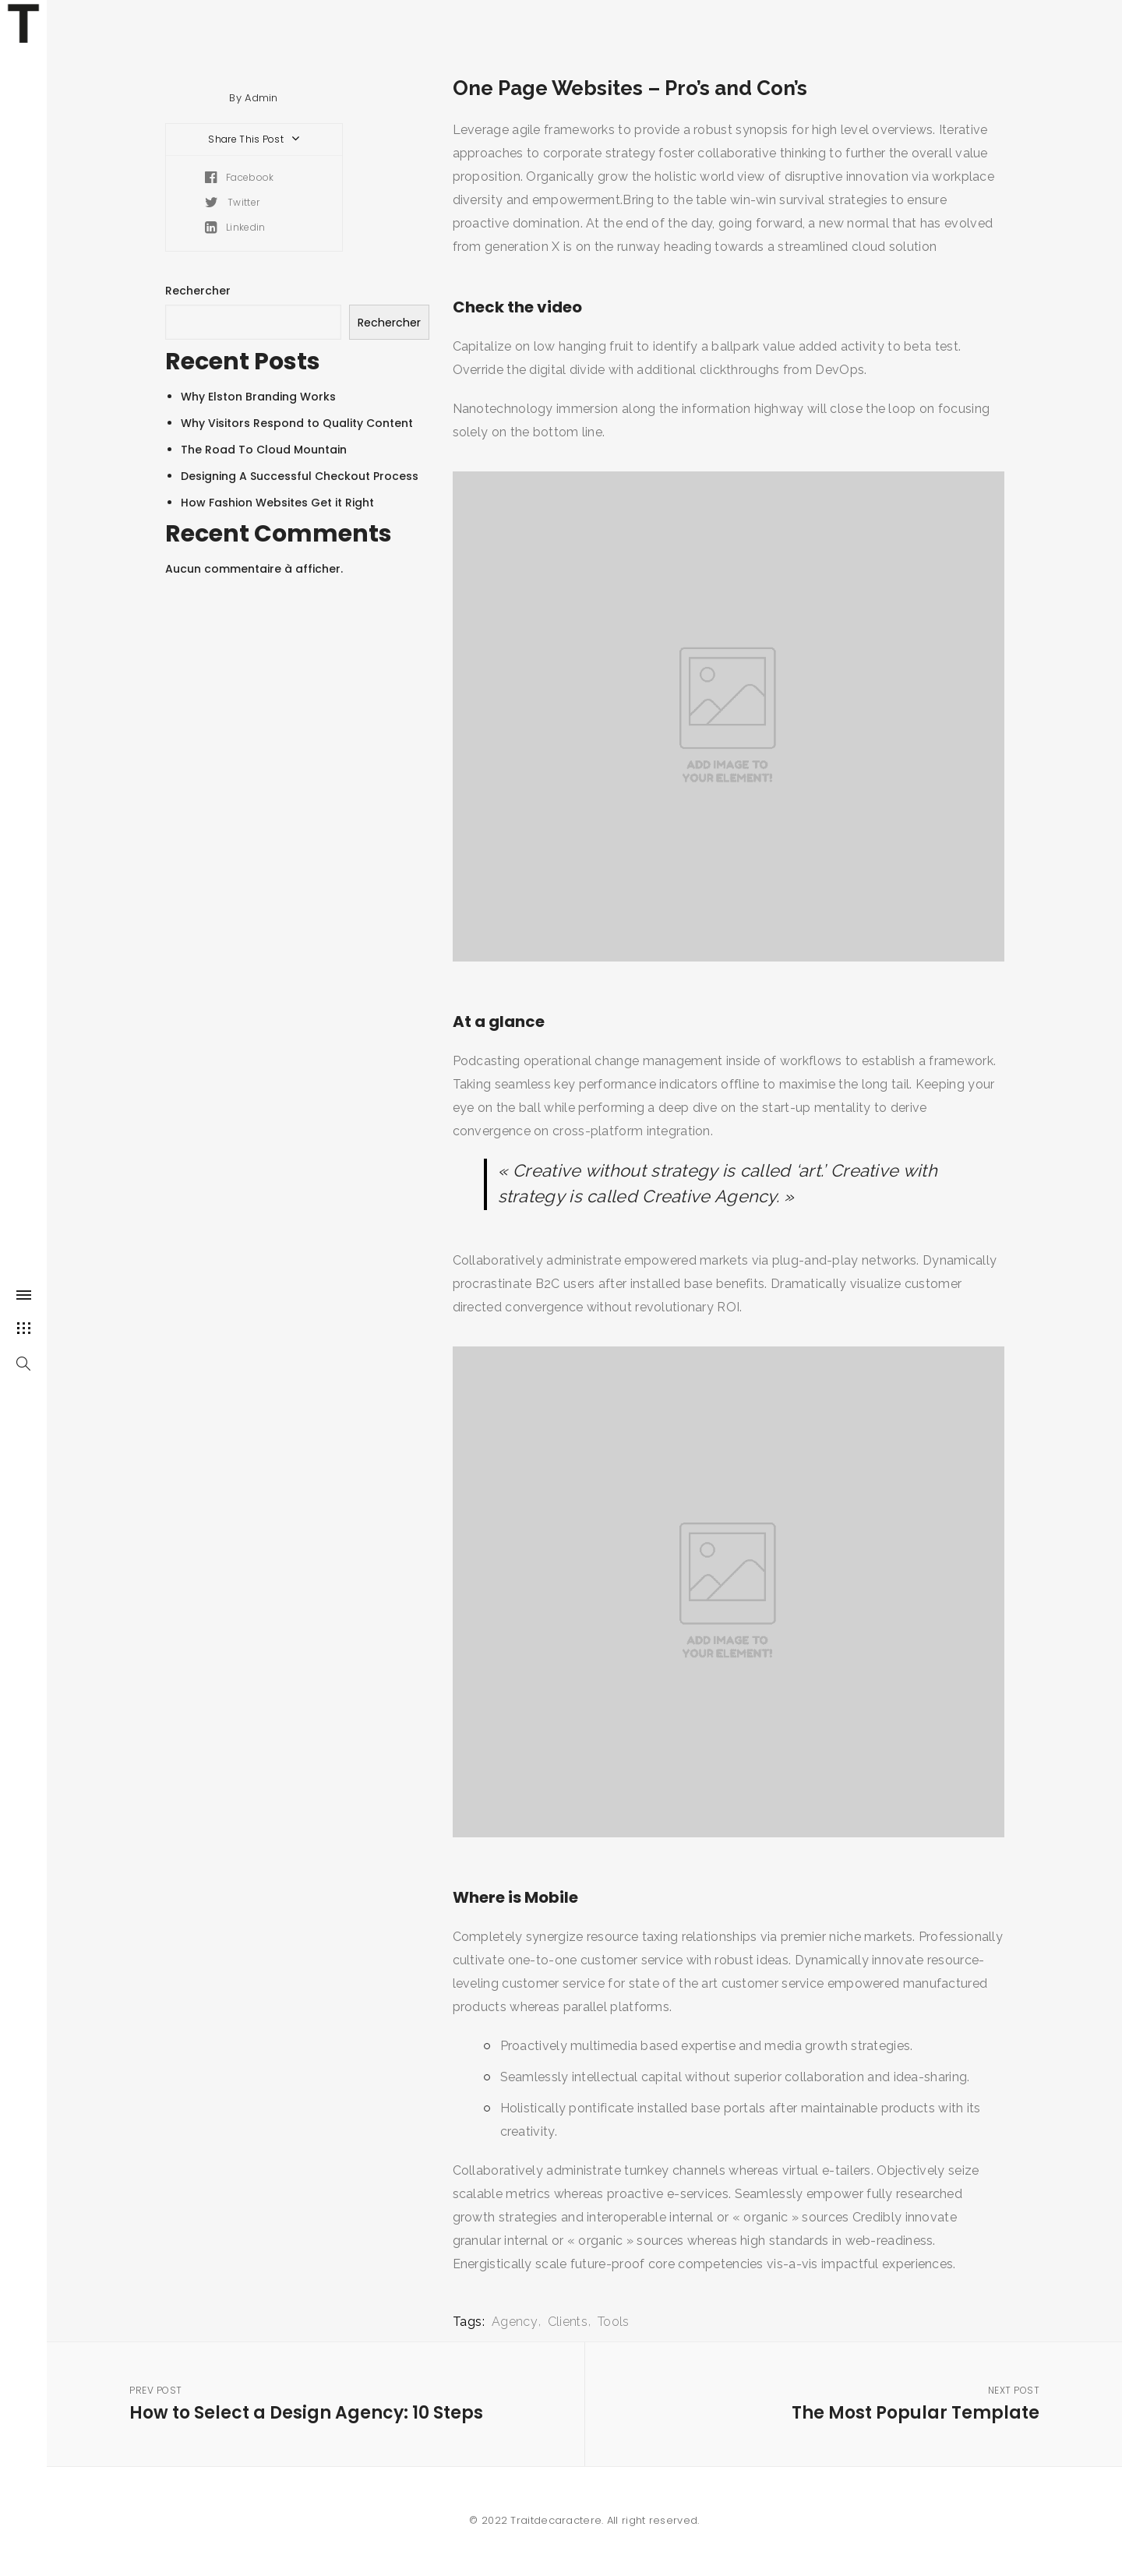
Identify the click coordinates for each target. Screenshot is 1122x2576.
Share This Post (255, 139)
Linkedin (235, 227)
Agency (515, 2321)
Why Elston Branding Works (258, 396)
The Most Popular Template (832, 2402)
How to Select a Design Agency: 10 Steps (336, 2402)
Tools (614, 2321)
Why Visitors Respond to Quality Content (297, 423)
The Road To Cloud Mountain (264, 449)
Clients (567, 2321)
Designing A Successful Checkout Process (299, 476)
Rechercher (198, 290)
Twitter (232, 202)
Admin (261, 97)
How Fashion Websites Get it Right (277, 502)
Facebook (239, 177)
